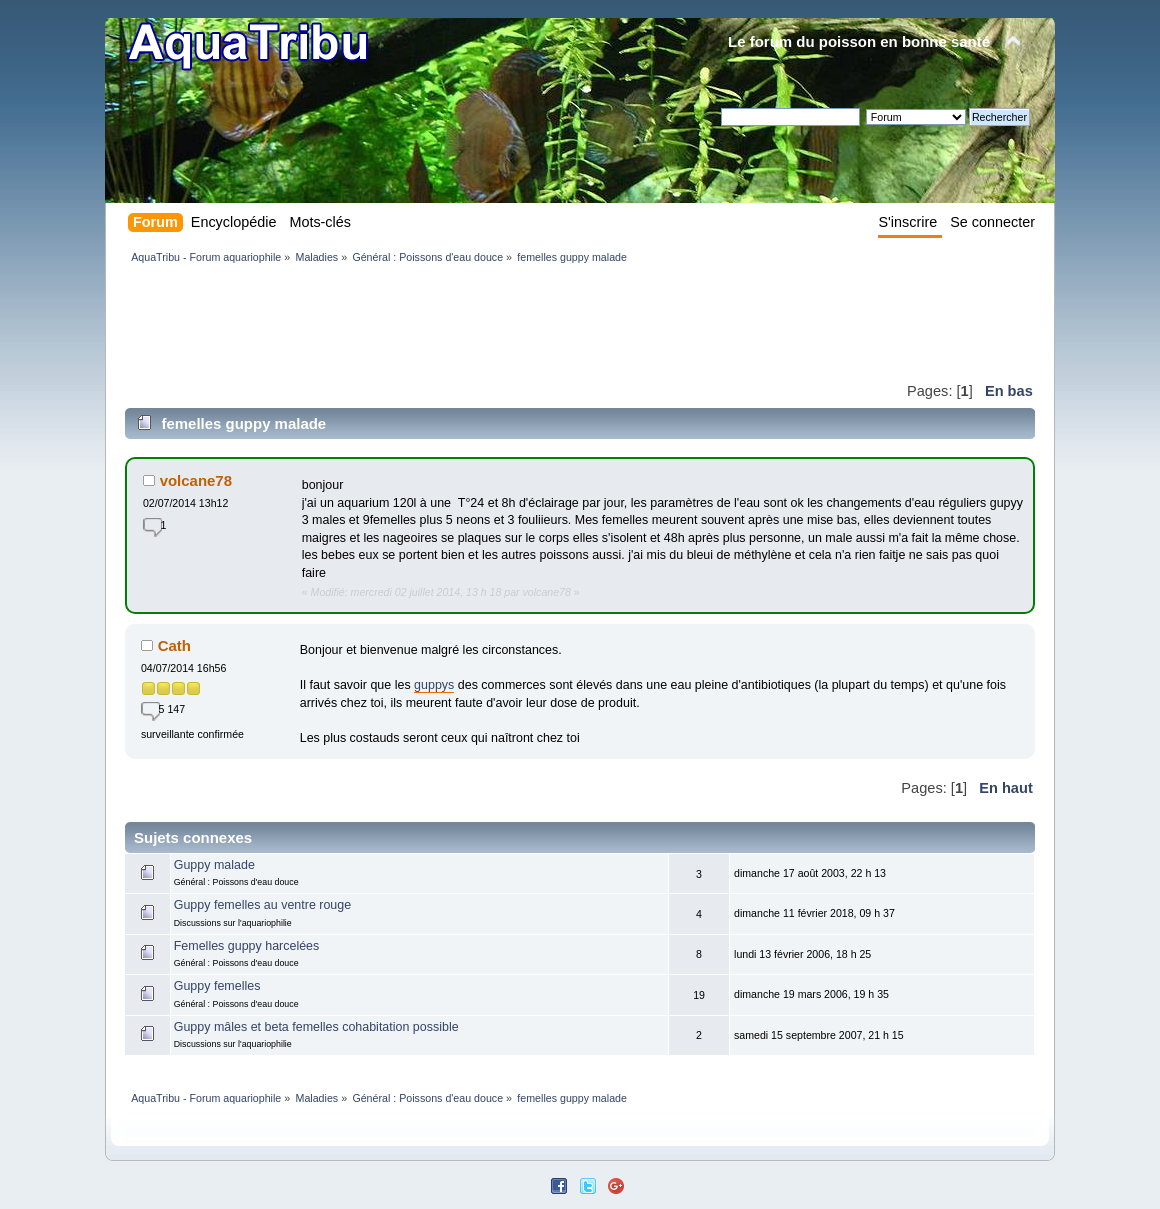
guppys (434, 685)
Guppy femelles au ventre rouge (262, 905)
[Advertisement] (489, 322)
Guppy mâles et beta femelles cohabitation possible (316, 1027)
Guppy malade (214, 865)
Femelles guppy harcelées (247, 946)
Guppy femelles (217, 986)
